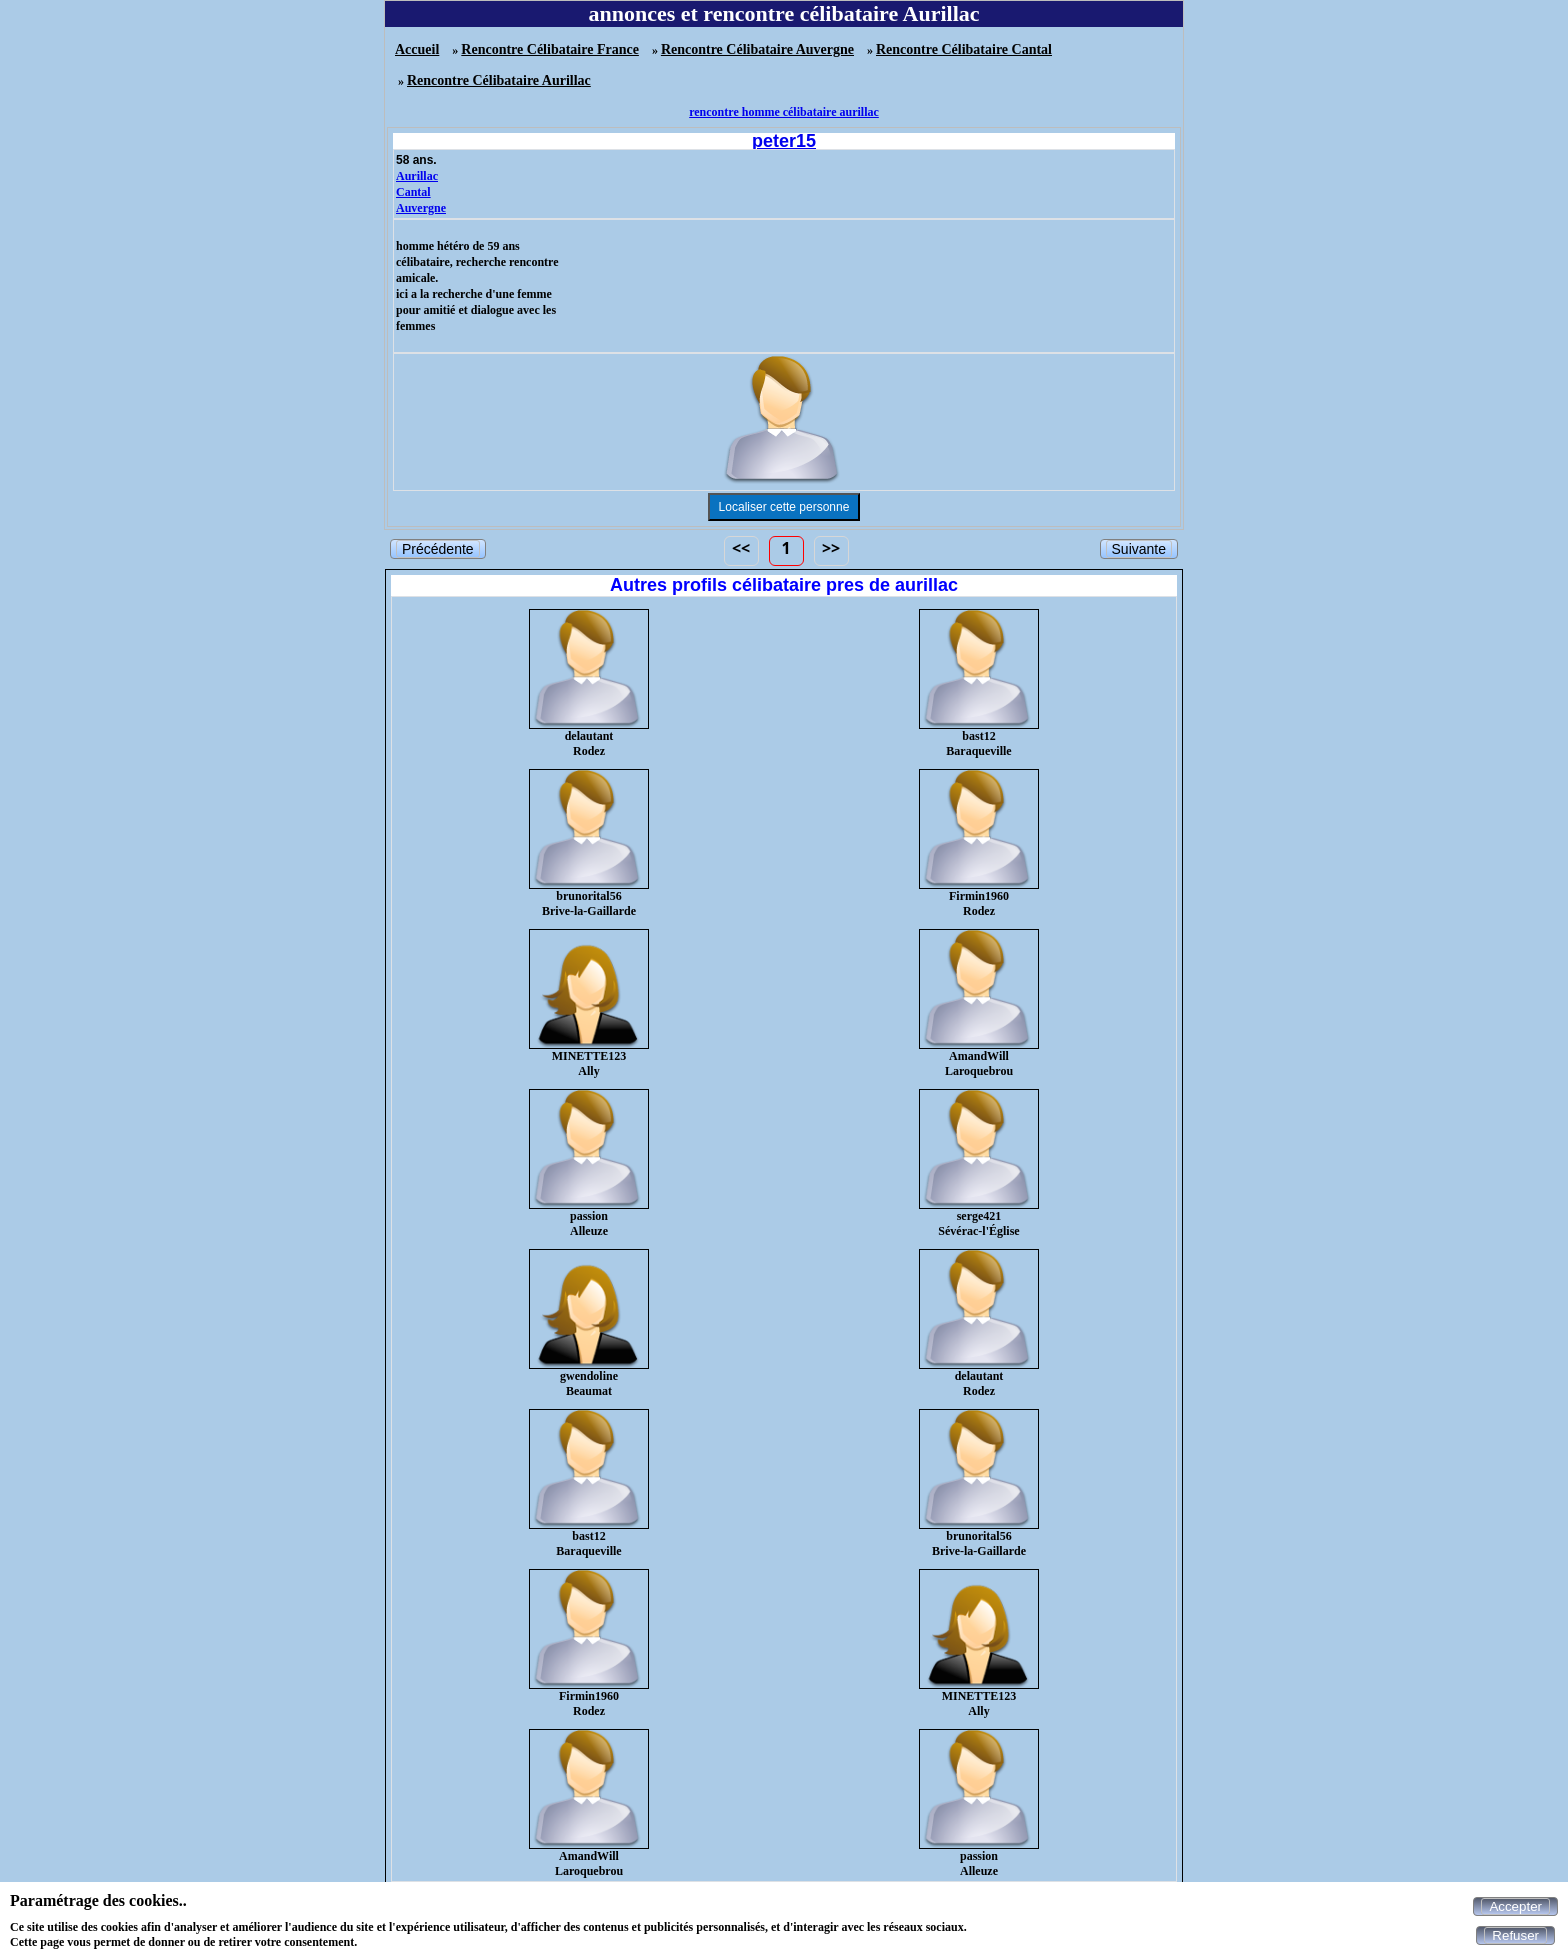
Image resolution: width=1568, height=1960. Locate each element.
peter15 (784, 141)
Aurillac (417, 176)
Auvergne (421, 208)
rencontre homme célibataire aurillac (784, 112)
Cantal (413, 192)
